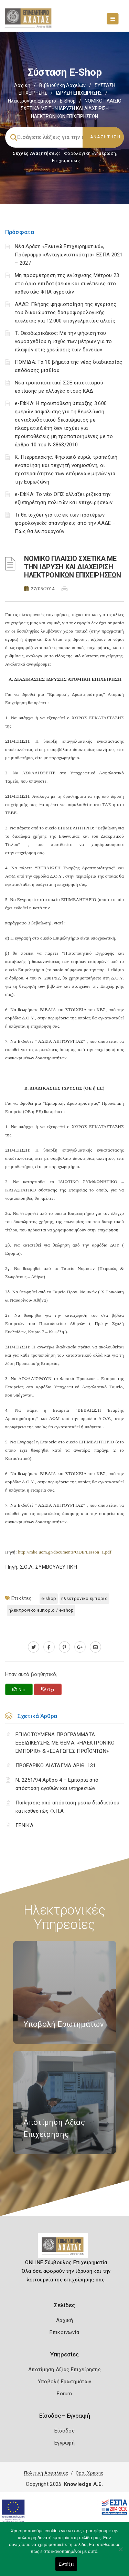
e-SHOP (48, 1598)
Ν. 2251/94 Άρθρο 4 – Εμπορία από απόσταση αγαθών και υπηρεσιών (57, 1784)
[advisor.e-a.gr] (95, 1647)
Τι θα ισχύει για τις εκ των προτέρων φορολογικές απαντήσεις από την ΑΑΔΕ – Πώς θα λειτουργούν (65, 523)
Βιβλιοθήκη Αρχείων (62, 85)
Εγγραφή (64, 2443)
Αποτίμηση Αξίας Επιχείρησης (64, 2369)
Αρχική (22, 85)
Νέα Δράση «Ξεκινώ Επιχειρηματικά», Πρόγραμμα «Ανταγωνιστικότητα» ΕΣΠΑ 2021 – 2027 (69, 254)
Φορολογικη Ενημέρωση (90, 153)
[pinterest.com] (64, 1647)
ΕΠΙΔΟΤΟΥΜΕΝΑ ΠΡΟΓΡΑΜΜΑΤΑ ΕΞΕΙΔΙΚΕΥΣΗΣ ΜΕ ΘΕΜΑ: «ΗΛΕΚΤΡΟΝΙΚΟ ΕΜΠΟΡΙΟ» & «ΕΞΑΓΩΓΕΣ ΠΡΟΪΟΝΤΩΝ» (65, 1742)
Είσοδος (64, 2431)
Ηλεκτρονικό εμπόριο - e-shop (42, 101)
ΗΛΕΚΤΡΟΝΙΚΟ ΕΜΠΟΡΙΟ (84, 1598)
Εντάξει (66, 2564)
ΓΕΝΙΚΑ (24, 1825)
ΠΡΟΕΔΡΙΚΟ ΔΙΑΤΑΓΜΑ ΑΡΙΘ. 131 (55, 1765)
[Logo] (64, 2248)
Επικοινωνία (64, 2332)
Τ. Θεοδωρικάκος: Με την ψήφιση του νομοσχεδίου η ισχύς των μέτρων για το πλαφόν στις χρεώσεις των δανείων (63, 341)
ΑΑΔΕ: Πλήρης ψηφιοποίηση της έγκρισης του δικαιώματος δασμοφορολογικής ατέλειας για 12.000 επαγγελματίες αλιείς (65, 312)
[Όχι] (120, 2552)
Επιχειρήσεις (66, 160)
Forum (64, 2394)
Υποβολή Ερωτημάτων (64, 2381)
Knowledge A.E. (83, 2484)
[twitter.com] (33, 1647)
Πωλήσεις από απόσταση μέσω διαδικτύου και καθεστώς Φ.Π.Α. (67, 1807)
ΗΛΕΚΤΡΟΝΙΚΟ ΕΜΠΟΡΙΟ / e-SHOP (41, 1610)
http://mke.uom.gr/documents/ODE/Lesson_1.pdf (64, 1552)
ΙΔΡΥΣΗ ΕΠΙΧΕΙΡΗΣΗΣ (79, 93)
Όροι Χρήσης (89, 2473)
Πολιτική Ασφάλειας (46, 2473)
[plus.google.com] (80, 1647)
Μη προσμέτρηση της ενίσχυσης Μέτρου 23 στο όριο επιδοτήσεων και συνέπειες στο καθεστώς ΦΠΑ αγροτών (67, 283)
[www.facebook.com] (49, 1647)
